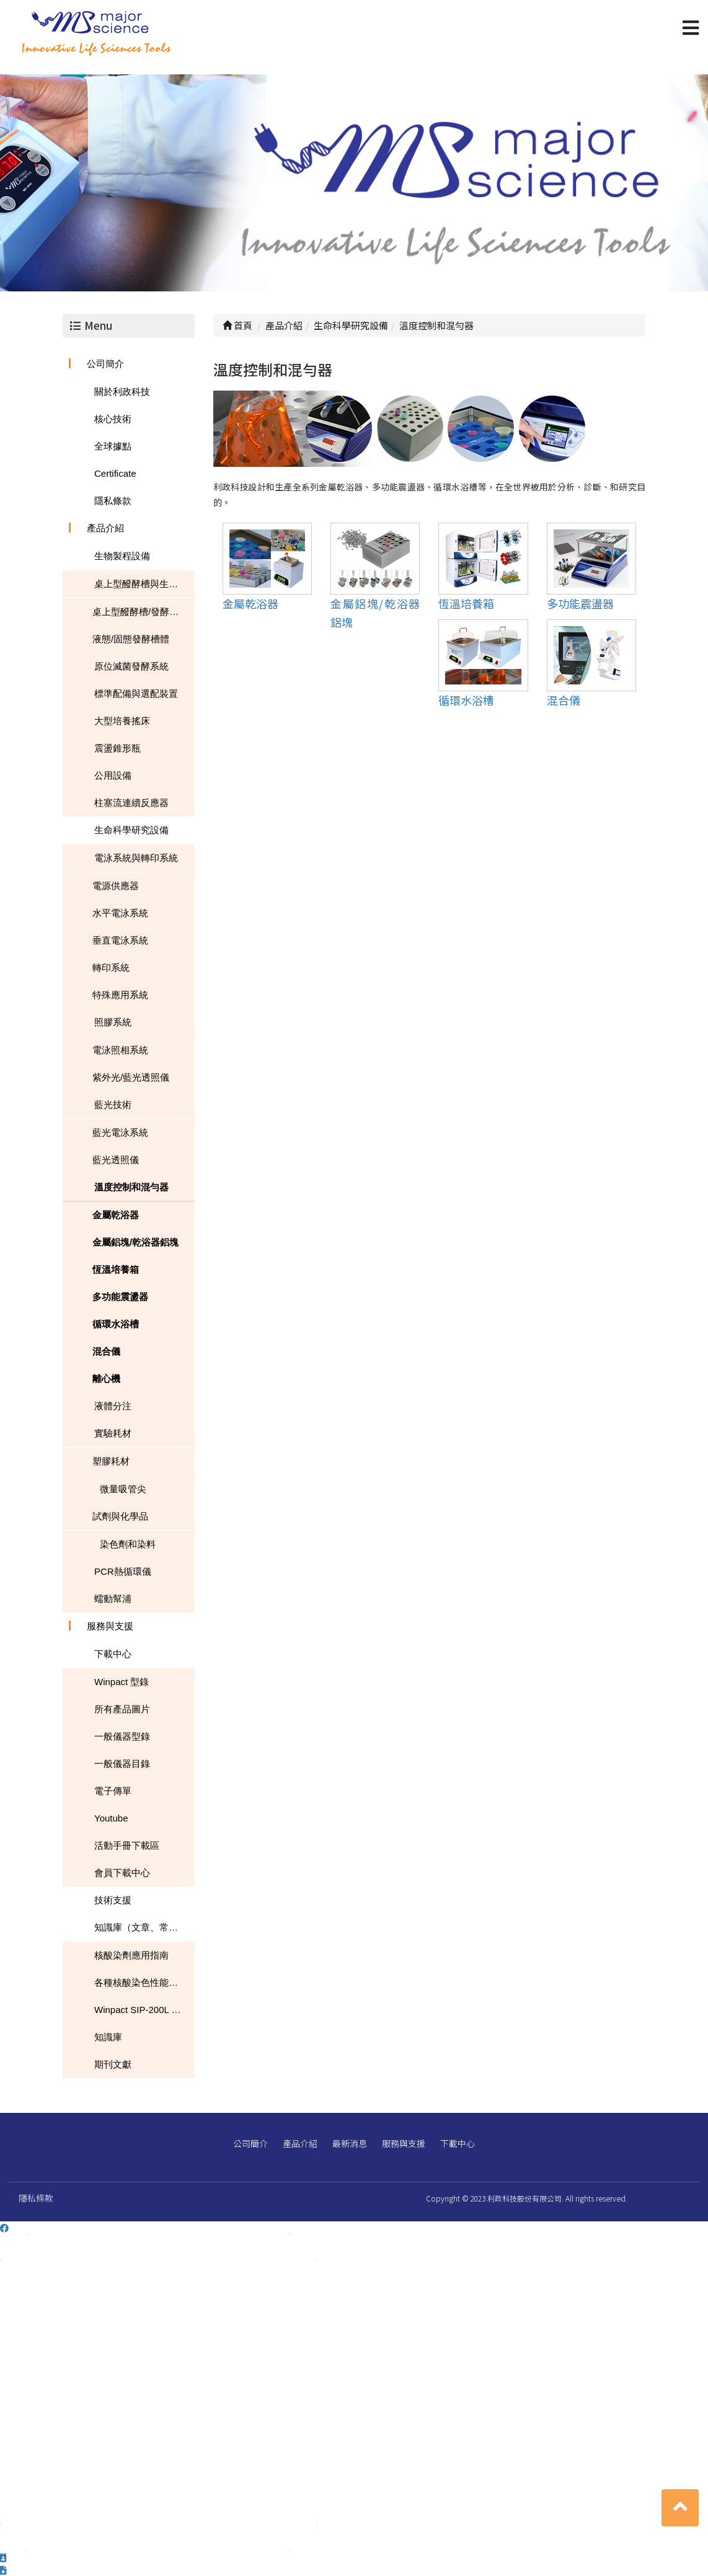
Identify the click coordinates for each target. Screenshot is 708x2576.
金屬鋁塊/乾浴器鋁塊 (135, 1242)
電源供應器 (115, 885)
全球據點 (112, 446)
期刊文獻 (112, 2064)
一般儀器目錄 (122, 1763)
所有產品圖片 (122, 1709)
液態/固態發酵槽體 (130, 639)
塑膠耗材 (111, 1461)
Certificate (115, 473)
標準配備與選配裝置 (136, 693)
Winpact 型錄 (121, 1681)
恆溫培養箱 (115, 1269)
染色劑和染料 (128, 1544)
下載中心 (112, 1654)
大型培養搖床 (122, 720)
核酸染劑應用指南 (131, 1955)
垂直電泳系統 (120, 940)
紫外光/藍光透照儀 (130, 1077)
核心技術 (112, 419)
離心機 (106, 1378)
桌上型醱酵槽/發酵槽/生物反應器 (143, 611)
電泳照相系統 (120, 1050)
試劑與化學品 (120, 1516)
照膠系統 (112, 1022)
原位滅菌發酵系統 (131, 666)
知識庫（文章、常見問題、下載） (144, 1927)
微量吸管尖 (123, 1489)
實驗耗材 (112, 1433)
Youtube (111, 1818)
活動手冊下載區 (126, 1845)
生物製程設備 (122, 556)
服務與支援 (110, 1626)
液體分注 (112, 1406)
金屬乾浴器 (115, 1215)
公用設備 (112, 775)
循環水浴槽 (115, 1324)
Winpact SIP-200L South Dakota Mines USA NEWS (144, 2009)
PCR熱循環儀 (122, 1571)
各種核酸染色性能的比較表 (144, 1982)
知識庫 (108, 2037)
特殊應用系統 (120, 994)
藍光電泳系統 (120, 1132)
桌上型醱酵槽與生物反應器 (144, 583)
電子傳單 (112, 1791)
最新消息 (349, 2143)
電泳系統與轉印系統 (136, 857)
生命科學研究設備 (131, 830)
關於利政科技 (122, 391)
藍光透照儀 (115, 1159)
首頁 (237, 325)
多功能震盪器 (120, 1296)
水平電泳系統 (120, 913)
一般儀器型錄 (122, 1736)
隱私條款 (112, 500)
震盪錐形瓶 (117, 748)
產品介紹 (105, 528)
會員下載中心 (122, 1872)
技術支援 (112, 1900)
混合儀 (106, 1351)
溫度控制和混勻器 (131, 1187)
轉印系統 (111, 967)
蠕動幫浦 (112, 1598)
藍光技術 (112, 1104)
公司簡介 (105, 363)
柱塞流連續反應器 (131, 802)
